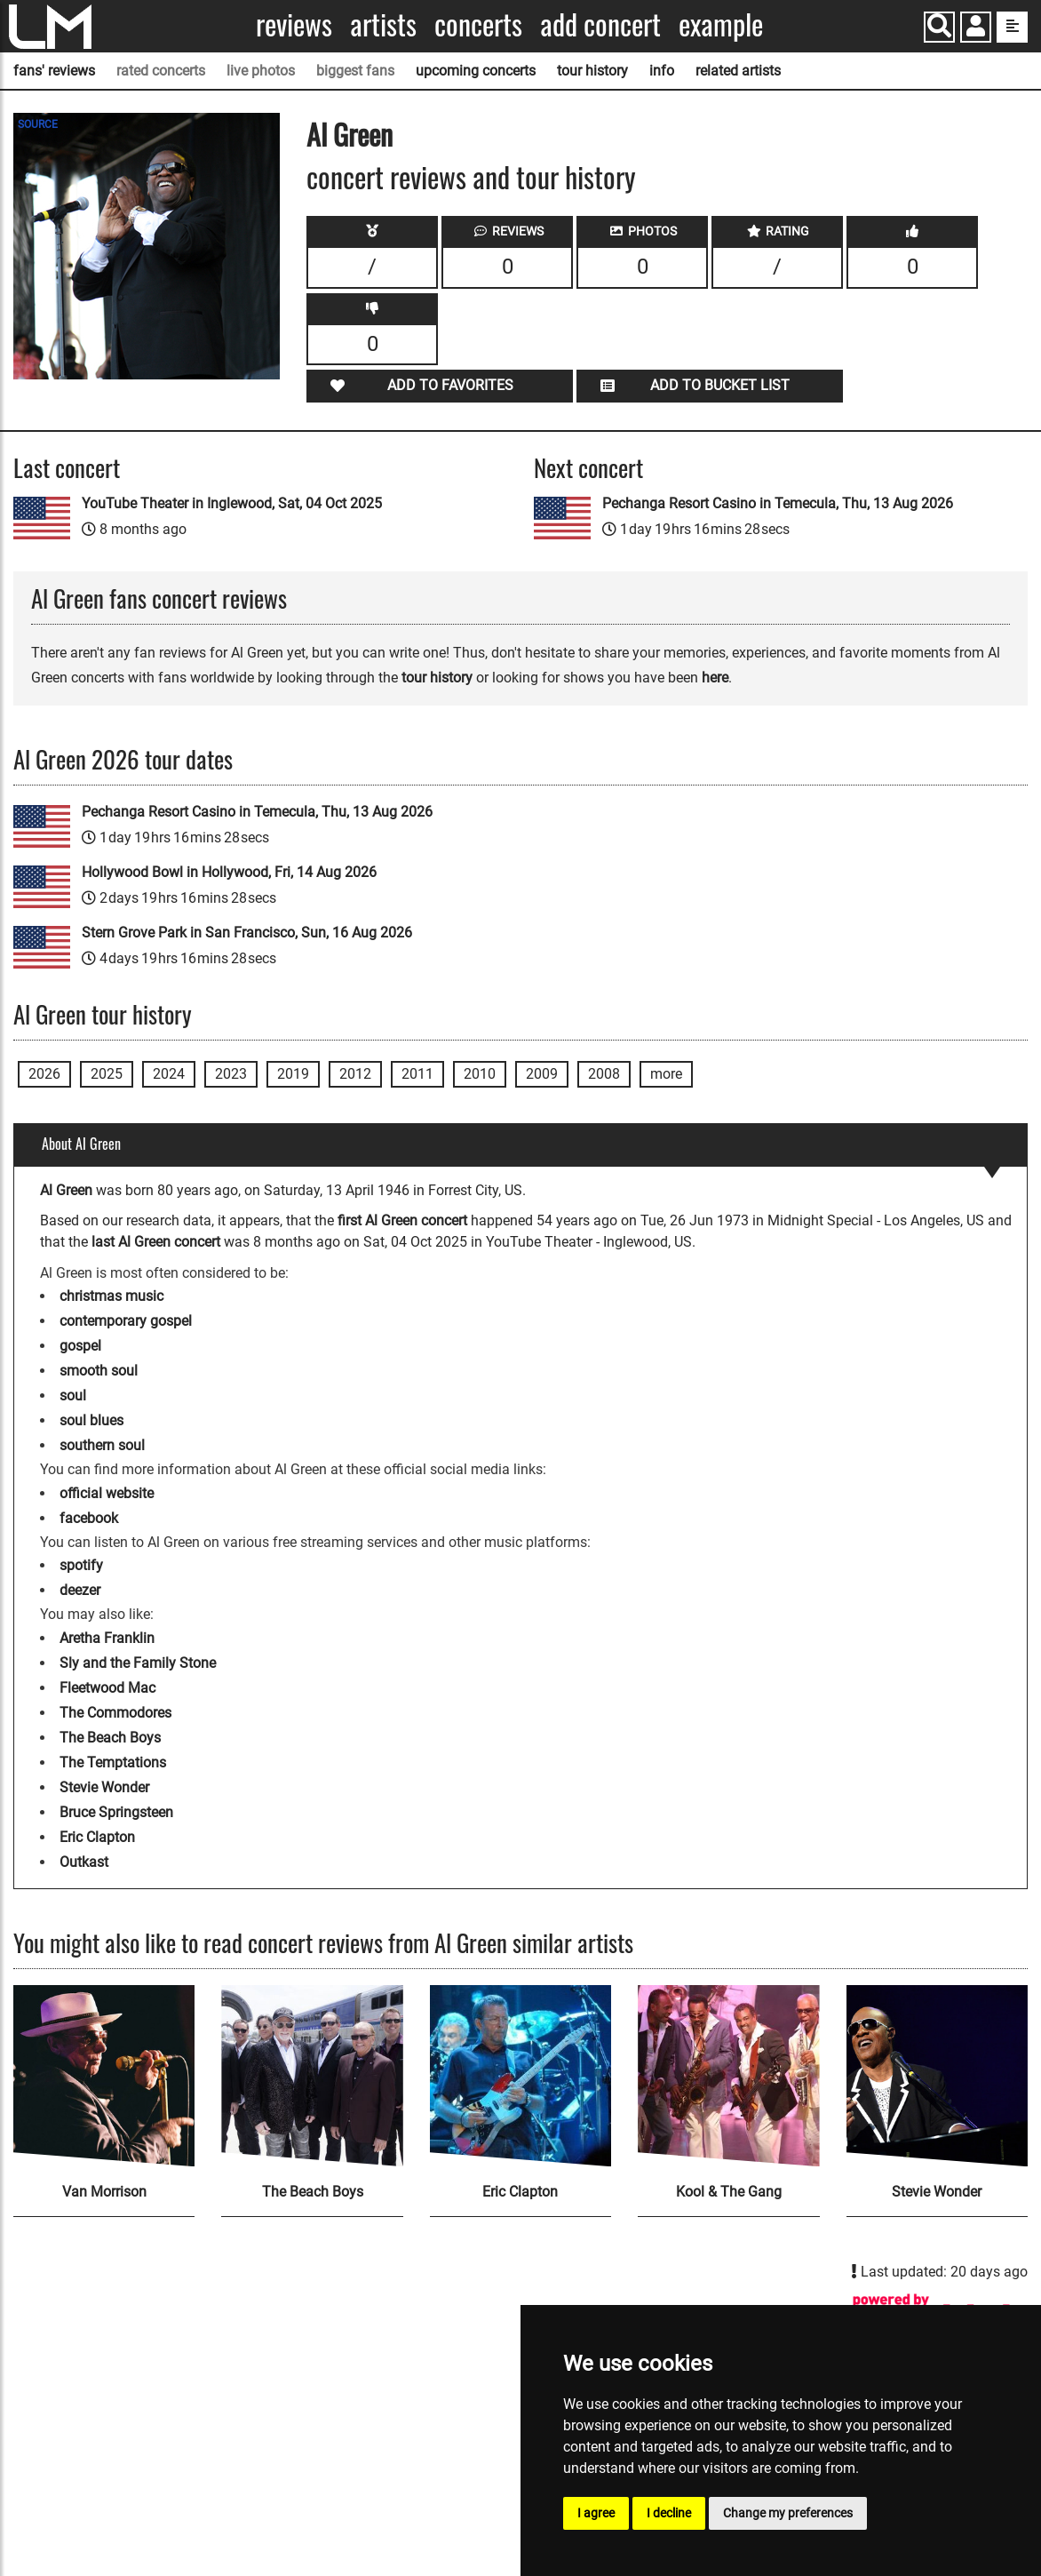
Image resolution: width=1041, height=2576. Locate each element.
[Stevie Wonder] (937, 2075)
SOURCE (38, 124)
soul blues (91, 1420)
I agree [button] (596, 2513)
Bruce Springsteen (116, 1812)
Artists (383, 24)
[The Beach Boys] (311, 2075)
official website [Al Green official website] (107, 1493)
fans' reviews (54, 70)
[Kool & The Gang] (728, 2075)
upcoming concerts (476, 70)
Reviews (294, 24)
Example (721, 24)
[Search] (939, 27)
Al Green (349, 134)
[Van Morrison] (104, 2075)
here (715, 677)
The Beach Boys (110, 1737)
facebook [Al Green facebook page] (89, 1518)
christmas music (111, 1296)
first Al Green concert (402, 1220)
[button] (975, 28)
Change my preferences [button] (788, 2513)
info (661, 70)
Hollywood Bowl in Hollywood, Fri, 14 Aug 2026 (229, 872)
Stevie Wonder (104, 1787)
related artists (738, 70)
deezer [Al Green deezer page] (80, 1590)
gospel (80, 1345)
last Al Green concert (155, 1241)
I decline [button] (669, 2513)
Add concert (600, 24)
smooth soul (99, 1370)
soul (73, 1395)
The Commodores (115, 1712)
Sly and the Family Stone (138, 1663)
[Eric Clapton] (520, 2075)
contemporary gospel (126, 1320)
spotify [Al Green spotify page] (81, 1565)
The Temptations (113, 1762)
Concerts (478, 24)
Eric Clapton (97, 1837)
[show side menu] (1012, 27)
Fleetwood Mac (107, 1687)
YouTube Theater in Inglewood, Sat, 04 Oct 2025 (232, 503)
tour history (592, 70)
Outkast (84, 1862)
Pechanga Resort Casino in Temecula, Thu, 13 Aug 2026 (777, 503)
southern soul (102, 1445)
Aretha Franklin (107, 1638)
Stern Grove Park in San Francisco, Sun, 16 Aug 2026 (247, 932)
